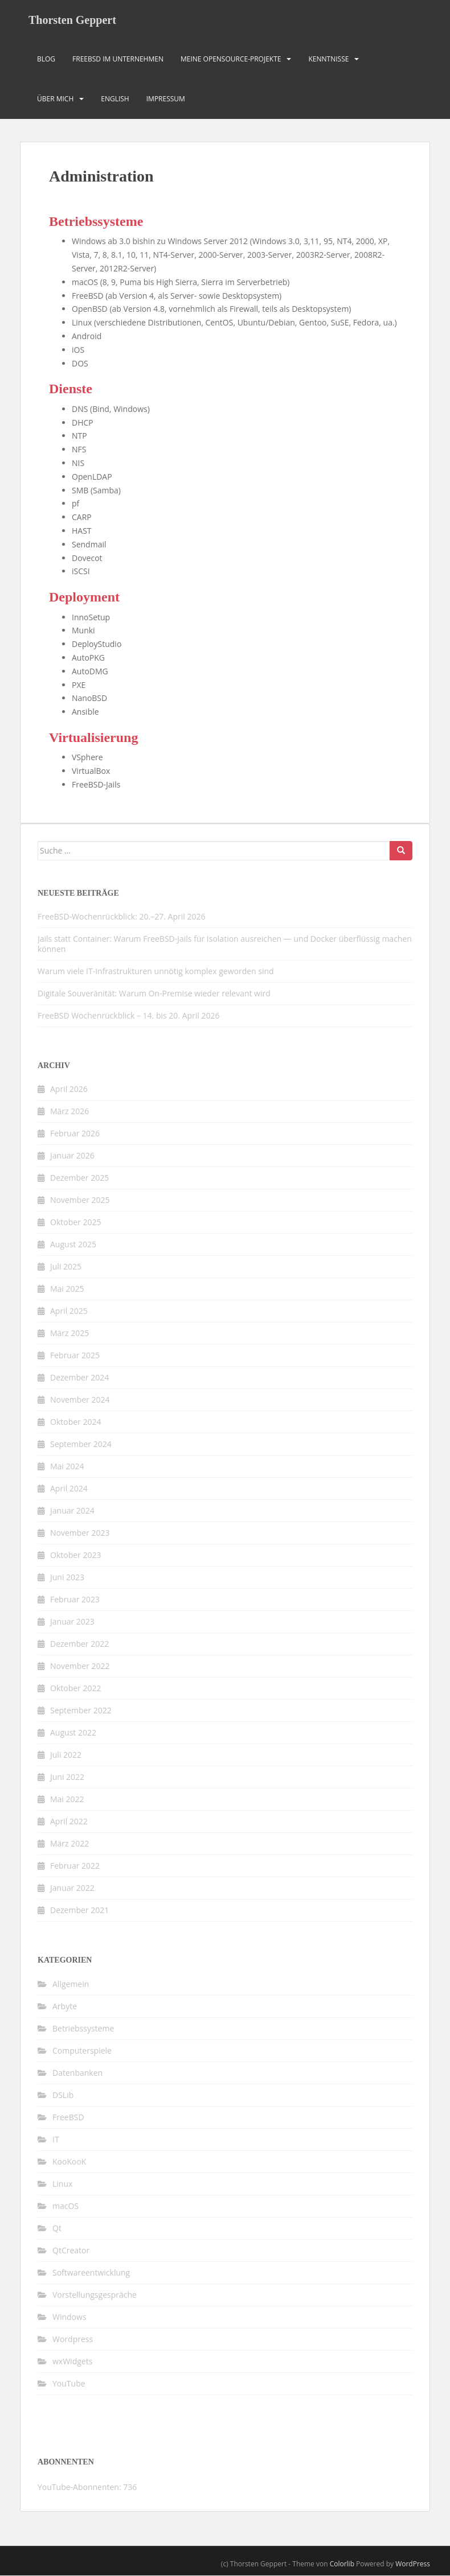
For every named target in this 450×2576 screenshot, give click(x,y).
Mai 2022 (67, 1799)
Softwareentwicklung (91, 2273)
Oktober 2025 (75, 1222)
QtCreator (70, 2250)
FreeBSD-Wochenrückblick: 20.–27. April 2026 (121, 917)
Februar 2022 (75, 1866)
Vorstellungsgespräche (94, 2295)
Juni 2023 (67, 1577)
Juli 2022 (65, 1755)
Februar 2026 (75, 1133)
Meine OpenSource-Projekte (231, 59)
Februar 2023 (75, 1599)
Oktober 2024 (75, 1422)
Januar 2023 (72, 1622)
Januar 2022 (72, 1888)
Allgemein (70, 1984)
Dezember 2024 (79, 1378)
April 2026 (69, 1089)
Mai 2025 (67, 1289)
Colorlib (342, 2564)
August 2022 (73, 1733)
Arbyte (64, 2006)
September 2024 (81, 1444)
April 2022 (69, 1821)
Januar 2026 (72, 1156)
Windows (69, 2317)
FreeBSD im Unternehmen (117, 59)
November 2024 (80, 1400)
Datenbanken (77, 2073)
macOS (65, 2206)
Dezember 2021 (79, 1910)
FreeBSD (68, 2117)
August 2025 (73, 1244)
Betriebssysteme (83, 2028)
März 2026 (69, 1111)
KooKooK (69, 2162)
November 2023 (80, 1533)
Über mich (55, 99)
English (115, 99)
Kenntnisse (328, 59)
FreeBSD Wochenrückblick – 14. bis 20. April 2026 (129, 1016)
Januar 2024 (72, 1511)
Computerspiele (82, 2051)
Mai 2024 (67, 1466)
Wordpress (72, 2339)
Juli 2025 (65, 1267)
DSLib (62, 2095)
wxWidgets (72, 2361)
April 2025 (69, 1311)
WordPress (412, 2564)
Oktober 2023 (75, 1555)
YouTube (68, 2384)
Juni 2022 (67, 1777)
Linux (62, 2184)
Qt (57, 2228)
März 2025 (69, 1333)
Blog (46, 59)
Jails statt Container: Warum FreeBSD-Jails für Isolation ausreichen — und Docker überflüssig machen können (225, 944)
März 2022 (69, 1844)
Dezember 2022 (79, 1644)
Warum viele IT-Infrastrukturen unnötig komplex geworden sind (156, 971)
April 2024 (69, 1488)
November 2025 (80, 1200)
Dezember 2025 (79, 1178)
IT (55, 2139)
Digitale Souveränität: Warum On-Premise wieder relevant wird (154, 993)
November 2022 (80, 1666)
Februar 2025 (75, 1355)
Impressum (165, 99)
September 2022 (81, 1710)
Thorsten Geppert (72, 20)
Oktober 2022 (75, 1688)
